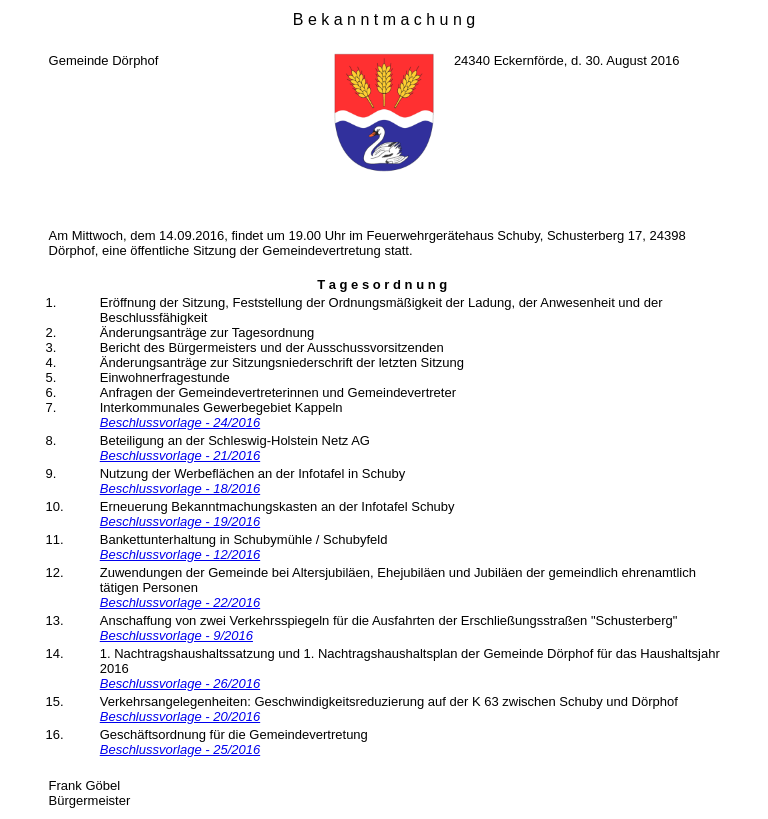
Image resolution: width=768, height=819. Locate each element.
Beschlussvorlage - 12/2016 (180, 554)
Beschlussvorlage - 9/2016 (176, 635)
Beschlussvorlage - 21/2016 (180, 455)
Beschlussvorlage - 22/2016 (180, 602)
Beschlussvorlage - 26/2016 (180, 683)
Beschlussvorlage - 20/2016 (180, 716)
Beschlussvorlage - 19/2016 (180, 521)
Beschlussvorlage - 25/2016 (180, 749)
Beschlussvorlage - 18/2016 (180, 488)
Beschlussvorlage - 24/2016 (180, 422)
